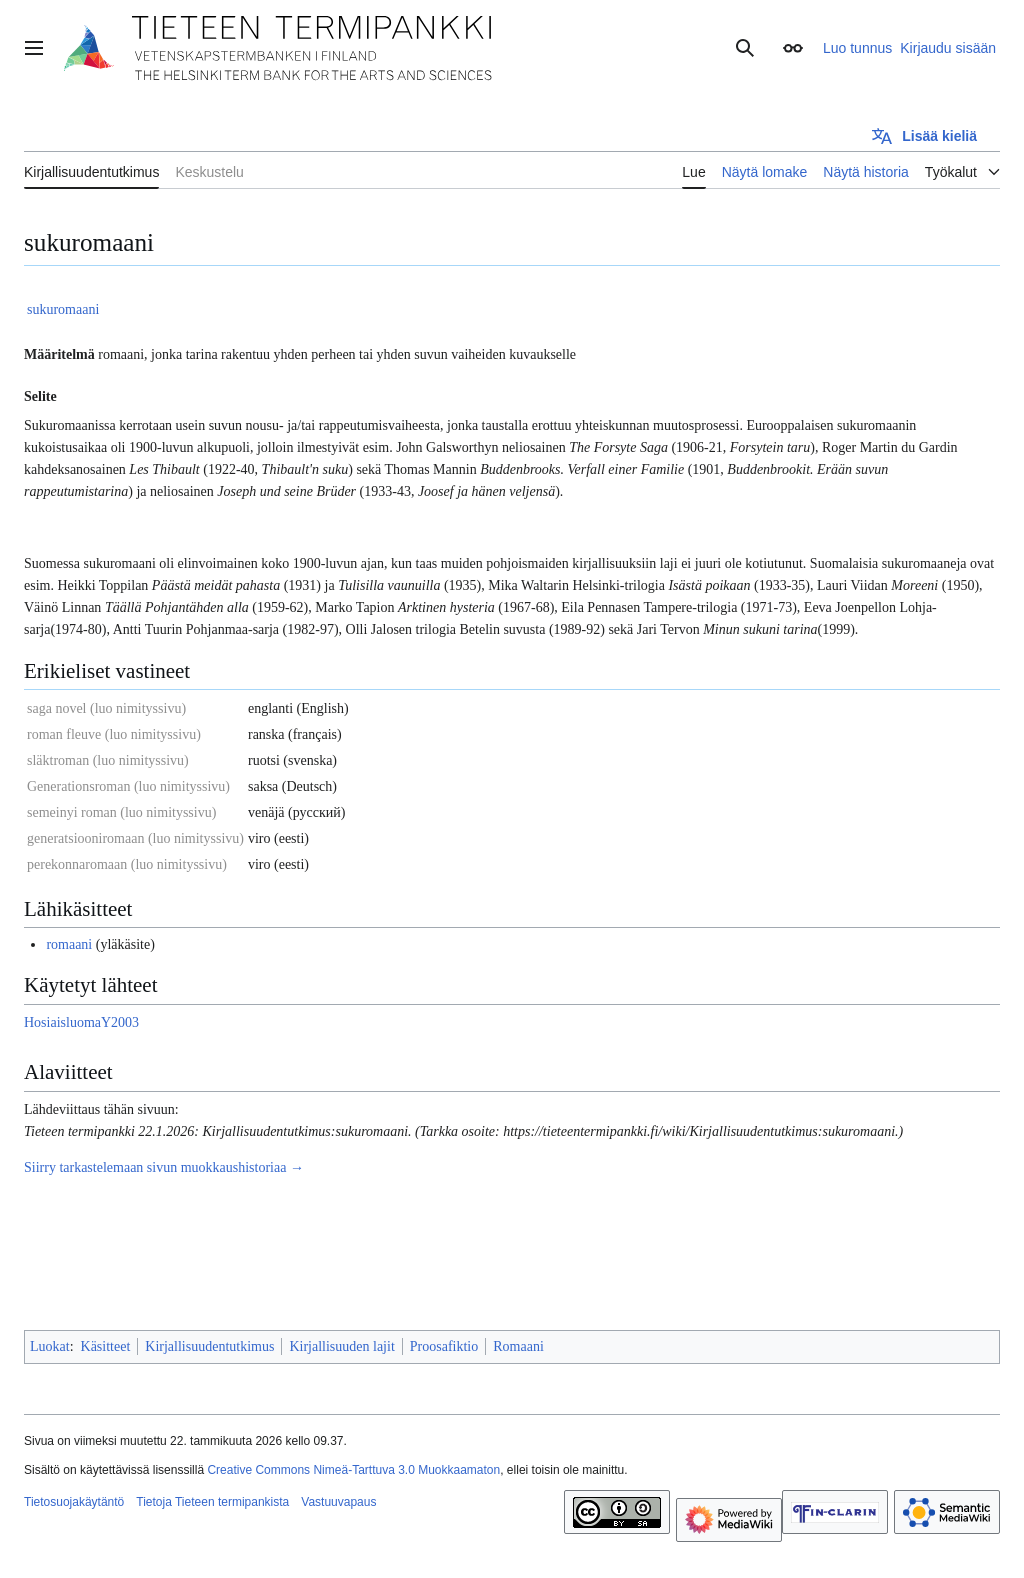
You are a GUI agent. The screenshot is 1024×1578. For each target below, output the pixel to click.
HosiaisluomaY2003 (81, 1022)
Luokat (50, 1346)
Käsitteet (106, 1346)
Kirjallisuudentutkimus (209, 1346)
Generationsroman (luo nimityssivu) (128, 786)
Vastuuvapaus (338, 1502)
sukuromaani (63, 309)
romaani (69, 944)
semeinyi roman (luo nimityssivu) (121, 812)
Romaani (518, 1346)
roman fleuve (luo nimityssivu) (114, 734)
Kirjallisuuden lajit (341, 1346)
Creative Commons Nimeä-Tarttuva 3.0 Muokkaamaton (353, 1470)
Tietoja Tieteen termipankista (212, 1502)
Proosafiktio (444, 1346)
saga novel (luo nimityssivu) (106, 708)
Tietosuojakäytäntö (74, 1502)
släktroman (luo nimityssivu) (108, 760)
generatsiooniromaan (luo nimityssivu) (135, 838)
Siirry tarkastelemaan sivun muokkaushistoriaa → (164, 1167)
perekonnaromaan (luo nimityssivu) (127, 864)
